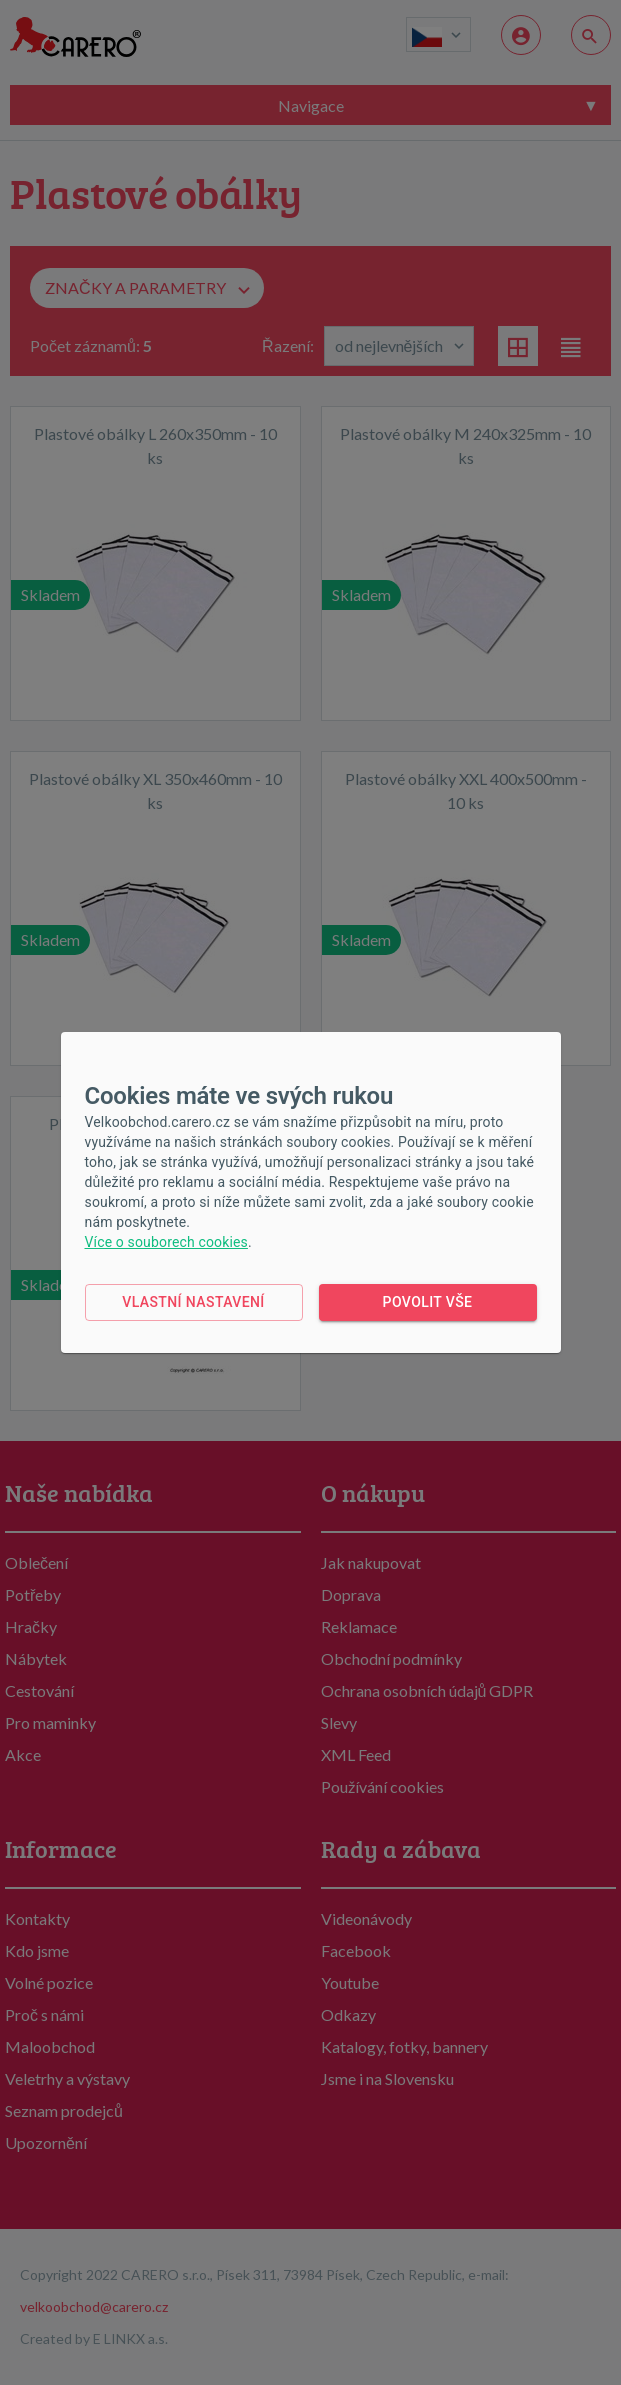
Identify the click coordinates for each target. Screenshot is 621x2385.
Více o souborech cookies (166, 1242)
